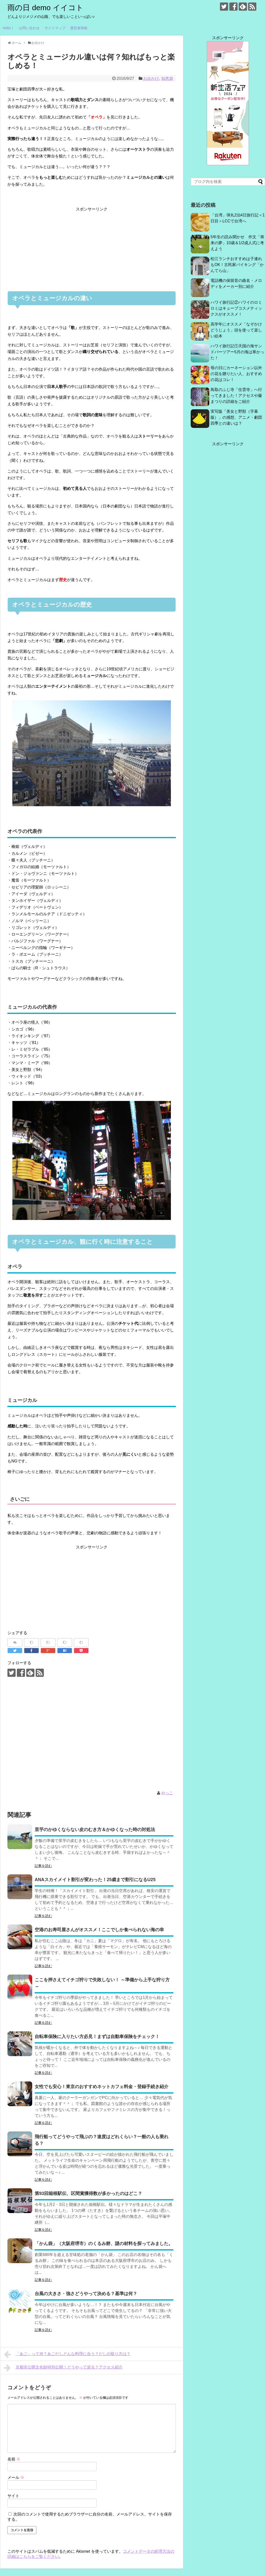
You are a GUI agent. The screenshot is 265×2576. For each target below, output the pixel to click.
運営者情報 (78, 28)
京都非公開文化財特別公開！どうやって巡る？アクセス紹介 (63, 2368)
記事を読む (43, 1866)
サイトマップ (55, 28)
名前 (13, 2459)
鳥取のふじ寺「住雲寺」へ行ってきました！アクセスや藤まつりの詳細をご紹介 (236, 395)
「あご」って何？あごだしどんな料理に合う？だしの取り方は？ (67, 2354)
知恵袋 (167, 78)
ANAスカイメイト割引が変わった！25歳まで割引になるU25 (95, 1879)
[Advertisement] (91, 247)
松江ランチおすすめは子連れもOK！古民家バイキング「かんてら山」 (237, 265)
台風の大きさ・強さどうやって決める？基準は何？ (86, 2293)
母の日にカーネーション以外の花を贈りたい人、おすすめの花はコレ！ (236, 374)
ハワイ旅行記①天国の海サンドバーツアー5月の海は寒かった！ (237, 352)
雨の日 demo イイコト (45, 7)
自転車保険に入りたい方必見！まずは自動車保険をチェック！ (97, 2036)
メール (15, 2477)
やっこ (167, 1793)
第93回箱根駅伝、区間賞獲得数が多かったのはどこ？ (88, 2193)
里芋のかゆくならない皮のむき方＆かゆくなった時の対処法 (95, 1829)
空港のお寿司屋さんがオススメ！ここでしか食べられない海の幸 (99, 1929)
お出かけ (151, 78)
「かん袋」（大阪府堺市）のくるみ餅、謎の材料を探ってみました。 (104, 2243)
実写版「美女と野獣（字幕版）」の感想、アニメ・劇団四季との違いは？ (236, 417)
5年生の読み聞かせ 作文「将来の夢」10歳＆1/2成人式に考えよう (237, 243)
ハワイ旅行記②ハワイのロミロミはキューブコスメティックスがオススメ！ (236, 308)
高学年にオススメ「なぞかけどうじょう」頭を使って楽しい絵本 (236, 330)
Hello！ (8, 28)
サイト (13, 2496)
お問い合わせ (29, 28)
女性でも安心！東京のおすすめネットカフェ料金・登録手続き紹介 (101, 2086)
